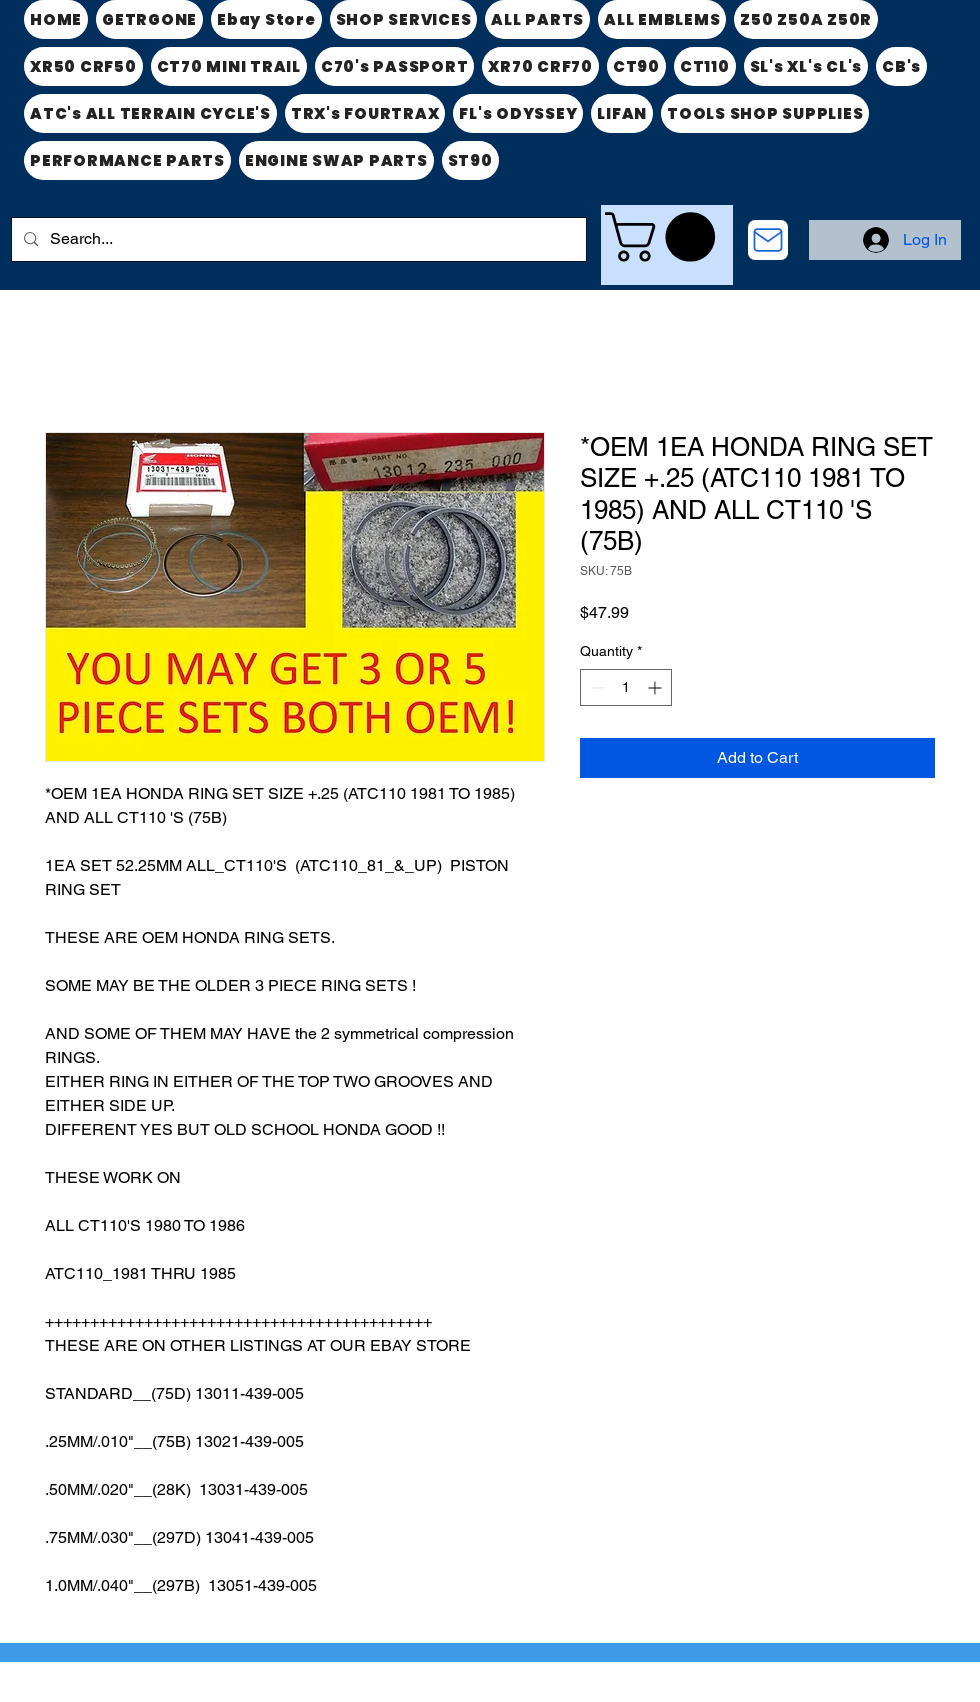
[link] (666, 237)
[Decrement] (595, 687)
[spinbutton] (626, 687)
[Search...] (297, 239)
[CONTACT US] (768, 240)
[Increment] (656, 687)
